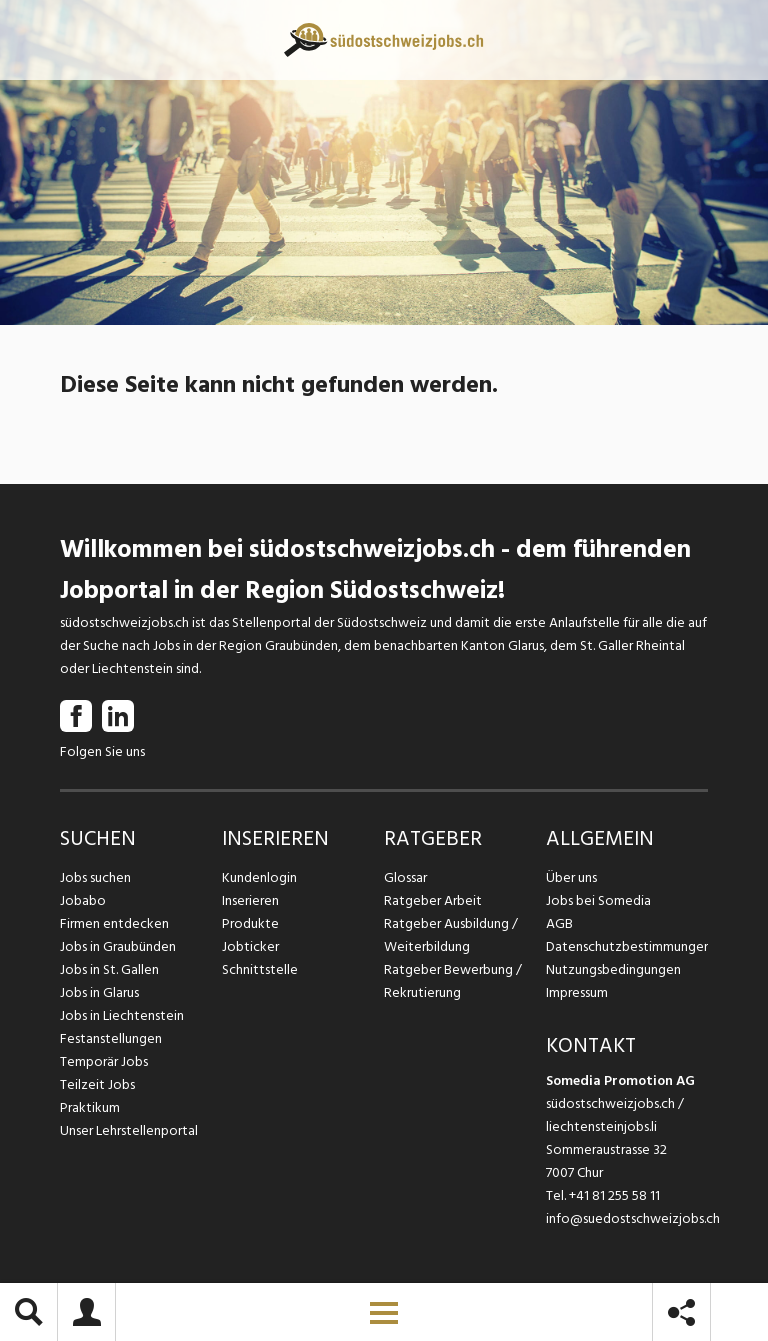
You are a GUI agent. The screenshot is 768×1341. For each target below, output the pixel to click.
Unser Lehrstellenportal (129, 1130)
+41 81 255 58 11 (614, 1195)
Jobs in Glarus (99, 992)
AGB (559, 923)
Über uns (571, 877)
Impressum (577, 992)
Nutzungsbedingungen (613, 969)
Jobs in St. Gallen (109, 969)
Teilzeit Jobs (97, 1084)
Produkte (250, 923)
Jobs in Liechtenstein (122, 1015)
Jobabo (83, 900)
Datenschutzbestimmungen (627, 946)
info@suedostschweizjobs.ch (633, 1218)
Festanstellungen (111, 1038)
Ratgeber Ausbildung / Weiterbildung (451, 935)
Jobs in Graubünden (118, 946)
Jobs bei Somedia (598, 900)
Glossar (405, 877)
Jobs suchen (95, 877)
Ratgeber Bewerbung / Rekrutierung (453, 981)
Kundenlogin (259, 877)
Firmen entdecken (114, 923)
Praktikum (90, 1107)
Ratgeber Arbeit (433, 900)
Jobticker (250, 946)
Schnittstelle (260, 969)
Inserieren (250, 900)
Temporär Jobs (104, 1061)
